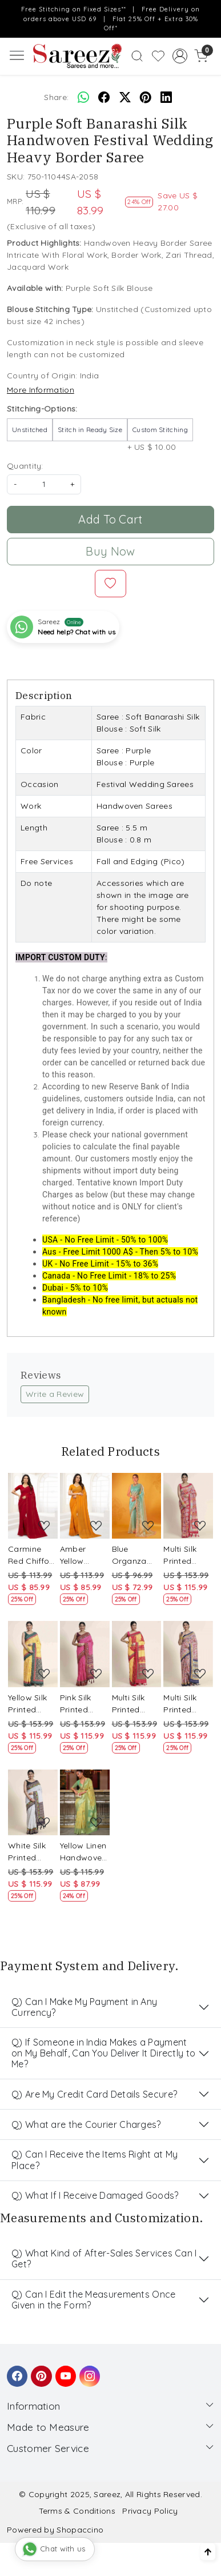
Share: (56, 97)
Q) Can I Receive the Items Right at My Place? (94, 2159)
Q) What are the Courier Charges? (86, 2124)
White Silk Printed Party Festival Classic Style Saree (30, 1852)
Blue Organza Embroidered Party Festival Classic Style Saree (137, 1555)
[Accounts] (179, 56)
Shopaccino (80, 2530)
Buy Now (110, 551)
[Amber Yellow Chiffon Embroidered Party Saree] (85, 1506)
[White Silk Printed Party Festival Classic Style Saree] (33, 1803)
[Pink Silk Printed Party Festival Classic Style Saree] (85, 1654)
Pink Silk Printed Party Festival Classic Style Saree (82, 1704)
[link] (137, 56)
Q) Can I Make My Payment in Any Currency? (84, 2007)
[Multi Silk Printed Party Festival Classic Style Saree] (188, 1506)
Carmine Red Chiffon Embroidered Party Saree (33, 1555)
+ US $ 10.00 (160, 435)
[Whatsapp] (83, 98)
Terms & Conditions (77, 2511)
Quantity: (25, 466)
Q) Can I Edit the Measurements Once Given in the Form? (93, 2300)
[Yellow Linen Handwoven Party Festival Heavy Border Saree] (85, 1803)
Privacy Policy (150, 2511)
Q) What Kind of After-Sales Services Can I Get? (104, 2258)
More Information (40, 390)
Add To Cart (110, 519)
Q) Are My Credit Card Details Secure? (94, 2094)
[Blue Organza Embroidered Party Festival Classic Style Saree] (137, 1506)
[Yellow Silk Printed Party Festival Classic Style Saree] (33, 1654)
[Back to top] (207, 2551)
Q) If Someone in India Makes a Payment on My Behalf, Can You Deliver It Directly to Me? (103, 2053)
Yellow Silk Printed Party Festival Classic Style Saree (30, 1704)
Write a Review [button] (55, 1394)
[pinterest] (145, 98)
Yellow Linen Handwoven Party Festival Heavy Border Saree (83, 1852)
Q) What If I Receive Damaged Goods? (95, 2195)
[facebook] (104, 98)
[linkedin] (166, 98)
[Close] (208, 12)
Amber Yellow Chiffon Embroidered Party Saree (85, 1555)
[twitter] (125, 98)
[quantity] (44, 484)
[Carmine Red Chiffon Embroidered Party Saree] (33, 1506)
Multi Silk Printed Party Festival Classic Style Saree (185, 1555)
